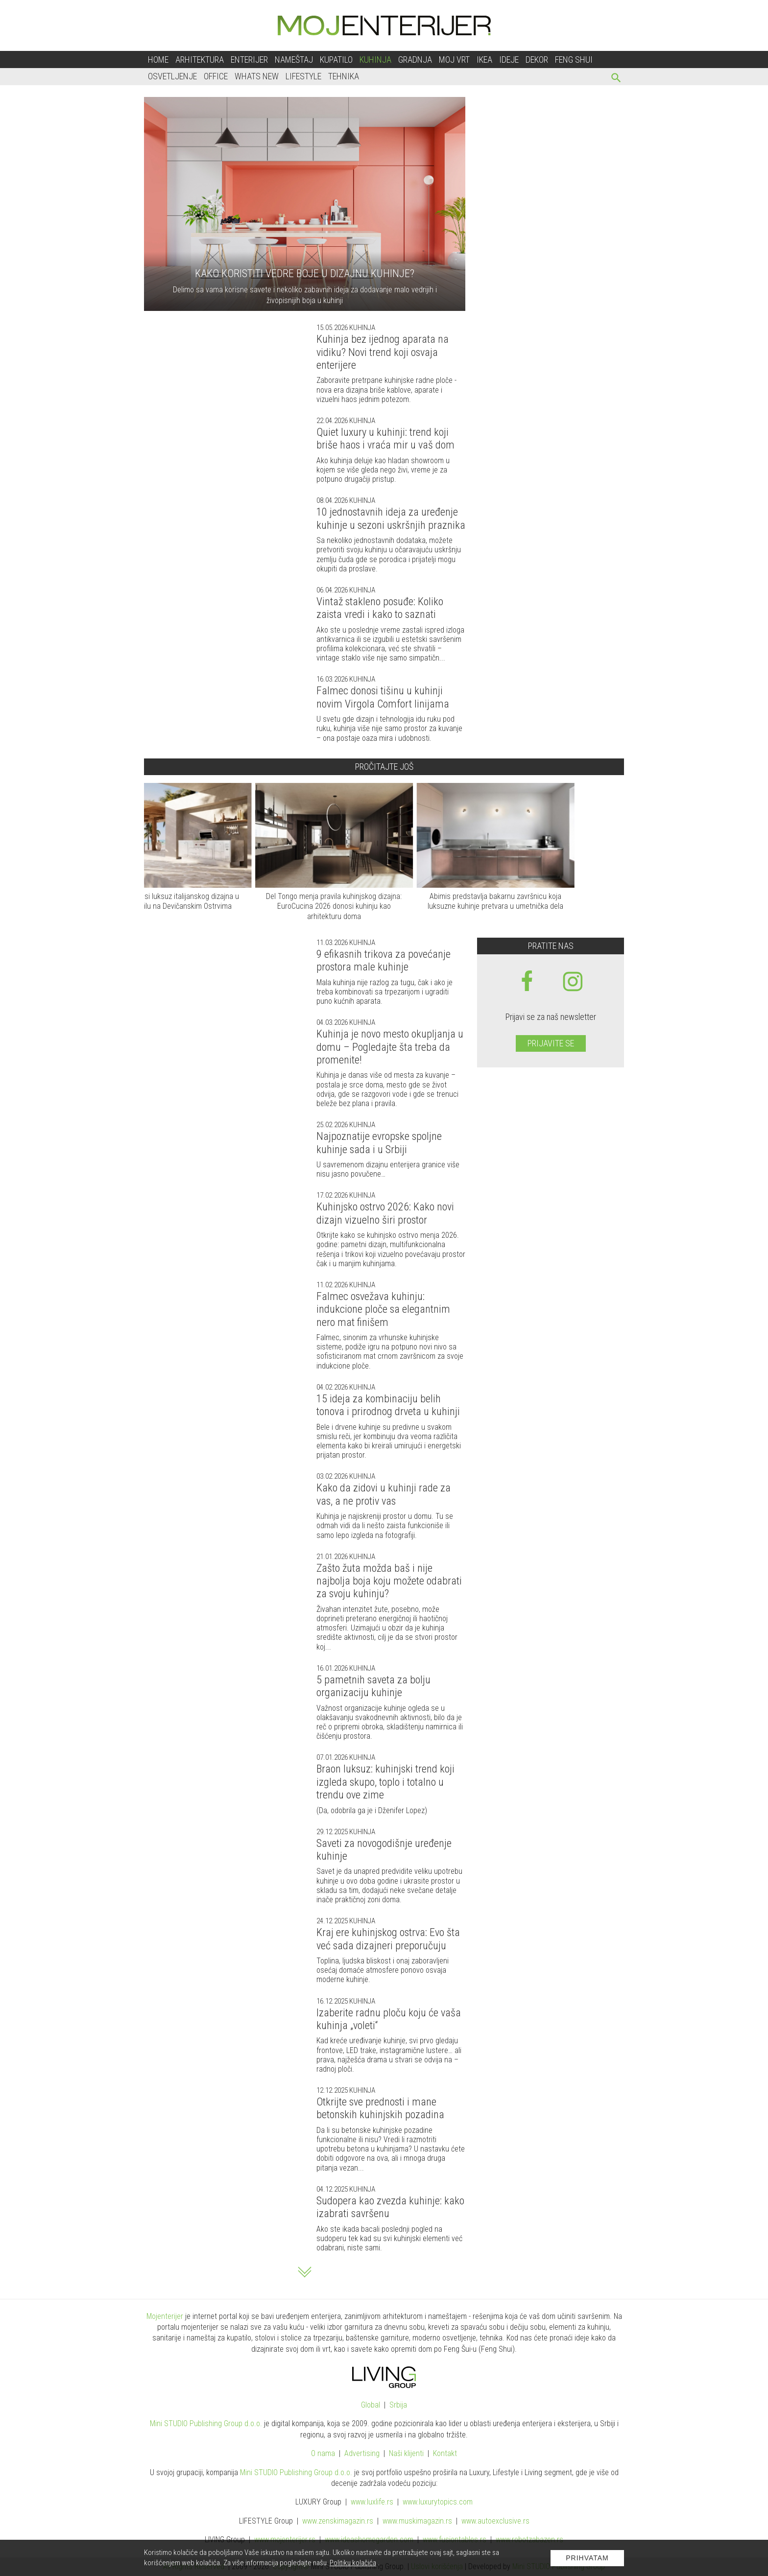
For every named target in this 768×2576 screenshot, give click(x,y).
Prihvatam (587, 2558)
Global (370, 2405)
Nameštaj (294, 59)
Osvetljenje (172, 76)
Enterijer (249, 59)
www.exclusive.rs (495, 2521)
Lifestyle (303, 76)
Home (158, 59)
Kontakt (445, 2453)
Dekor (537, 59)
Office (216, 76)
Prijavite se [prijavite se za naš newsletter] (551, 1043)
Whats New (257, 76)
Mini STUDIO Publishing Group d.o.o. (206, 2423)
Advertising (362, 2453)
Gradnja (415, 59)
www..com (438, 2501)
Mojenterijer (164, 2316)
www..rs (372, 2501)
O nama (323, 2453)
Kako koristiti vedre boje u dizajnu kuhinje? (304, 273)
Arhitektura (199, 59)
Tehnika (343, 76)
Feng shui (574, 59)
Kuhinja (375, 59)
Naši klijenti (406, 2453)
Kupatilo (336, 59)
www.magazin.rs (337, 2521)
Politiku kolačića (353, 2562)
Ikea (484, 59)
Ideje (509, 59)
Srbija (398, 2405)
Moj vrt (454, 59)
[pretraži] (616, 79)
